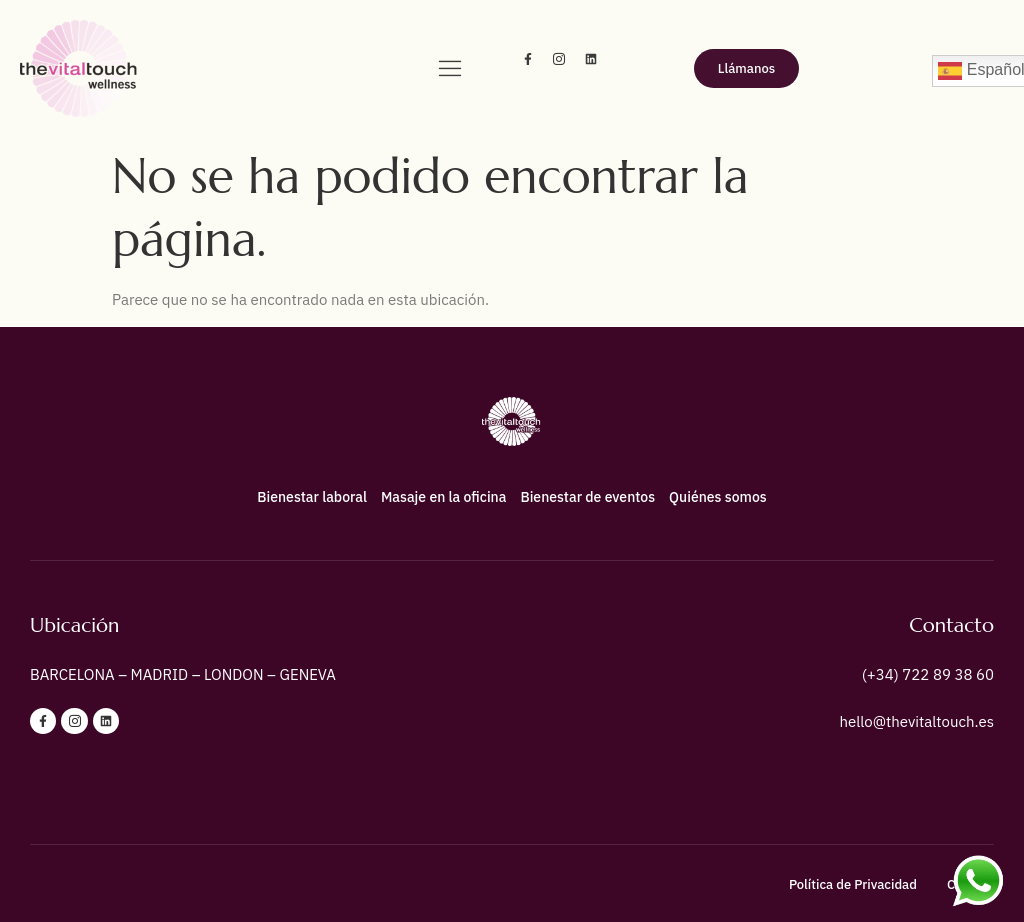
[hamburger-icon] (450, 70)
